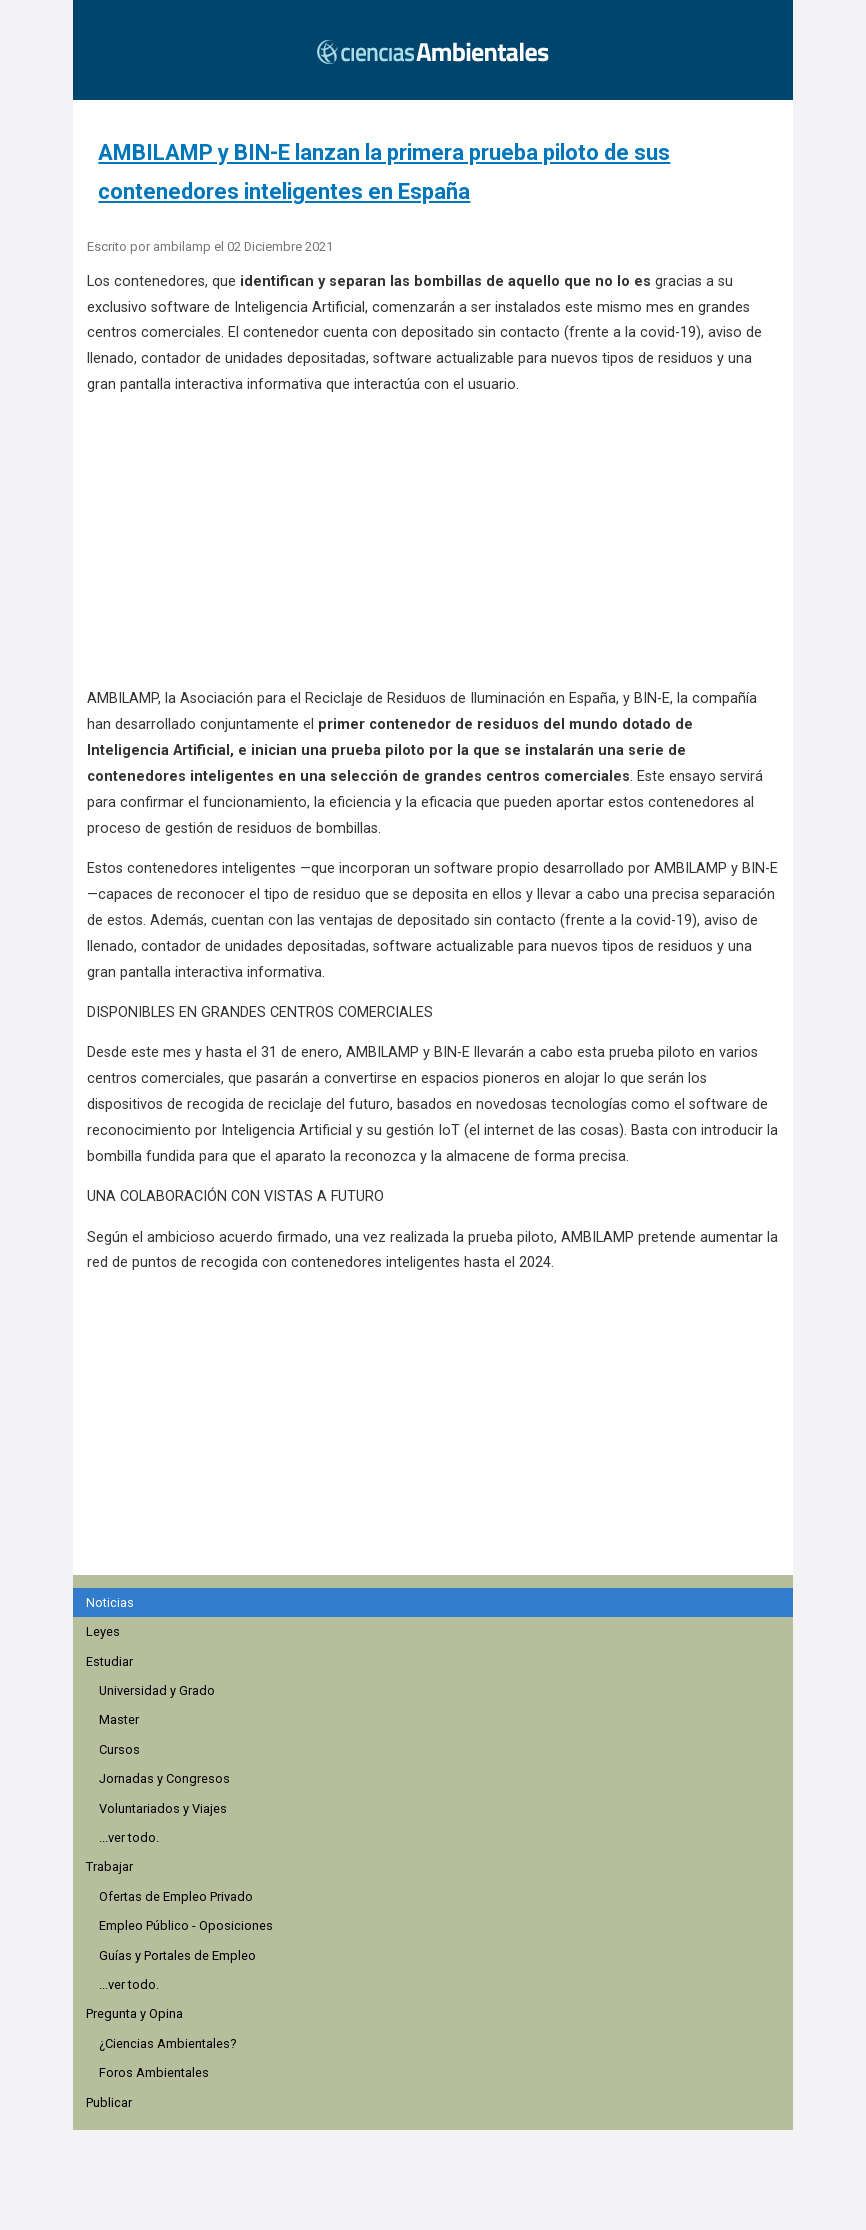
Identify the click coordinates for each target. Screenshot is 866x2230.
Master (119, 1719)
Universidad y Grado (157, 1690)
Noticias (110, 1602)
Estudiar (109, 1661)
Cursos (119, 1749)
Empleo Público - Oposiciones (186, 1925)
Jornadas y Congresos (164, 1778)
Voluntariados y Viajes (163, 1808)
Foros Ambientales (154, 2072)
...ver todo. (129, 1837)
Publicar (109, 2102)
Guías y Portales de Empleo (177, 1955)
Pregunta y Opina (134, 2013)
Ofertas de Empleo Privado (176, 1896)
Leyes (103, 1631)
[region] (439, 1455)
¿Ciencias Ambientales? (167, 2043)
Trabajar (109, 1866)
